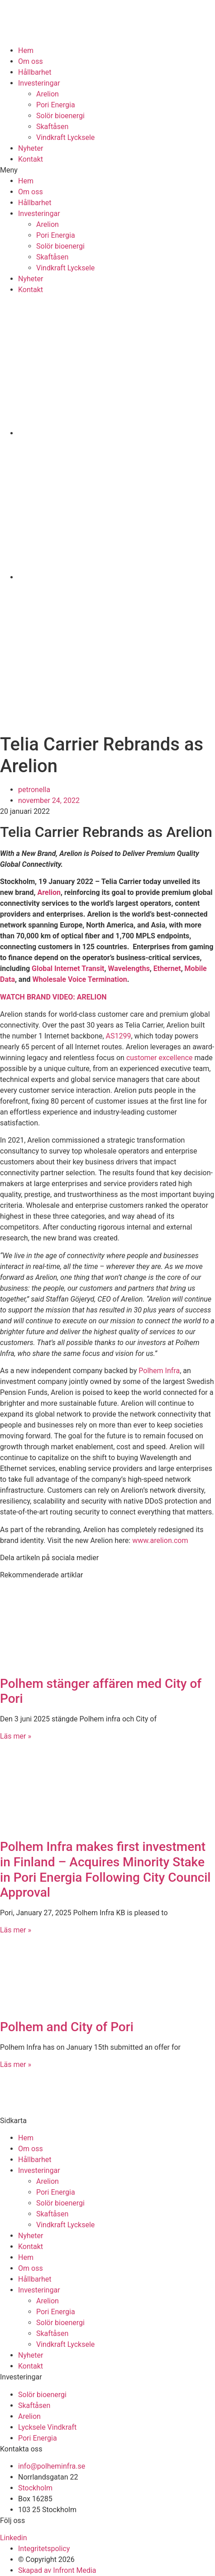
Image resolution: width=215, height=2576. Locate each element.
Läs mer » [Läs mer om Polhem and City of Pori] (15, 2064)
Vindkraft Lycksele (65, 137)
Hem (25, 50)
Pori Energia (55, 105)
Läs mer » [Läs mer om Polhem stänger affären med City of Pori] (15, 1736)
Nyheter (30, 148)
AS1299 (118, 1036)
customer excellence (159, 1057)
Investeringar (39, 83)
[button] (107, 170)
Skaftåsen (52, 126)
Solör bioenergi (60, 115)
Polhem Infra (159, 1370)
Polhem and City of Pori (67, 2026)
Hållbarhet (35, 72)
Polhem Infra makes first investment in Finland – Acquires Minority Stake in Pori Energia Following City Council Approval (105, 1869)
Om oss (30, 61)
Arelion (47, 94)
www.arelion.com (160, 1540)
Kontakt (30, 159)
